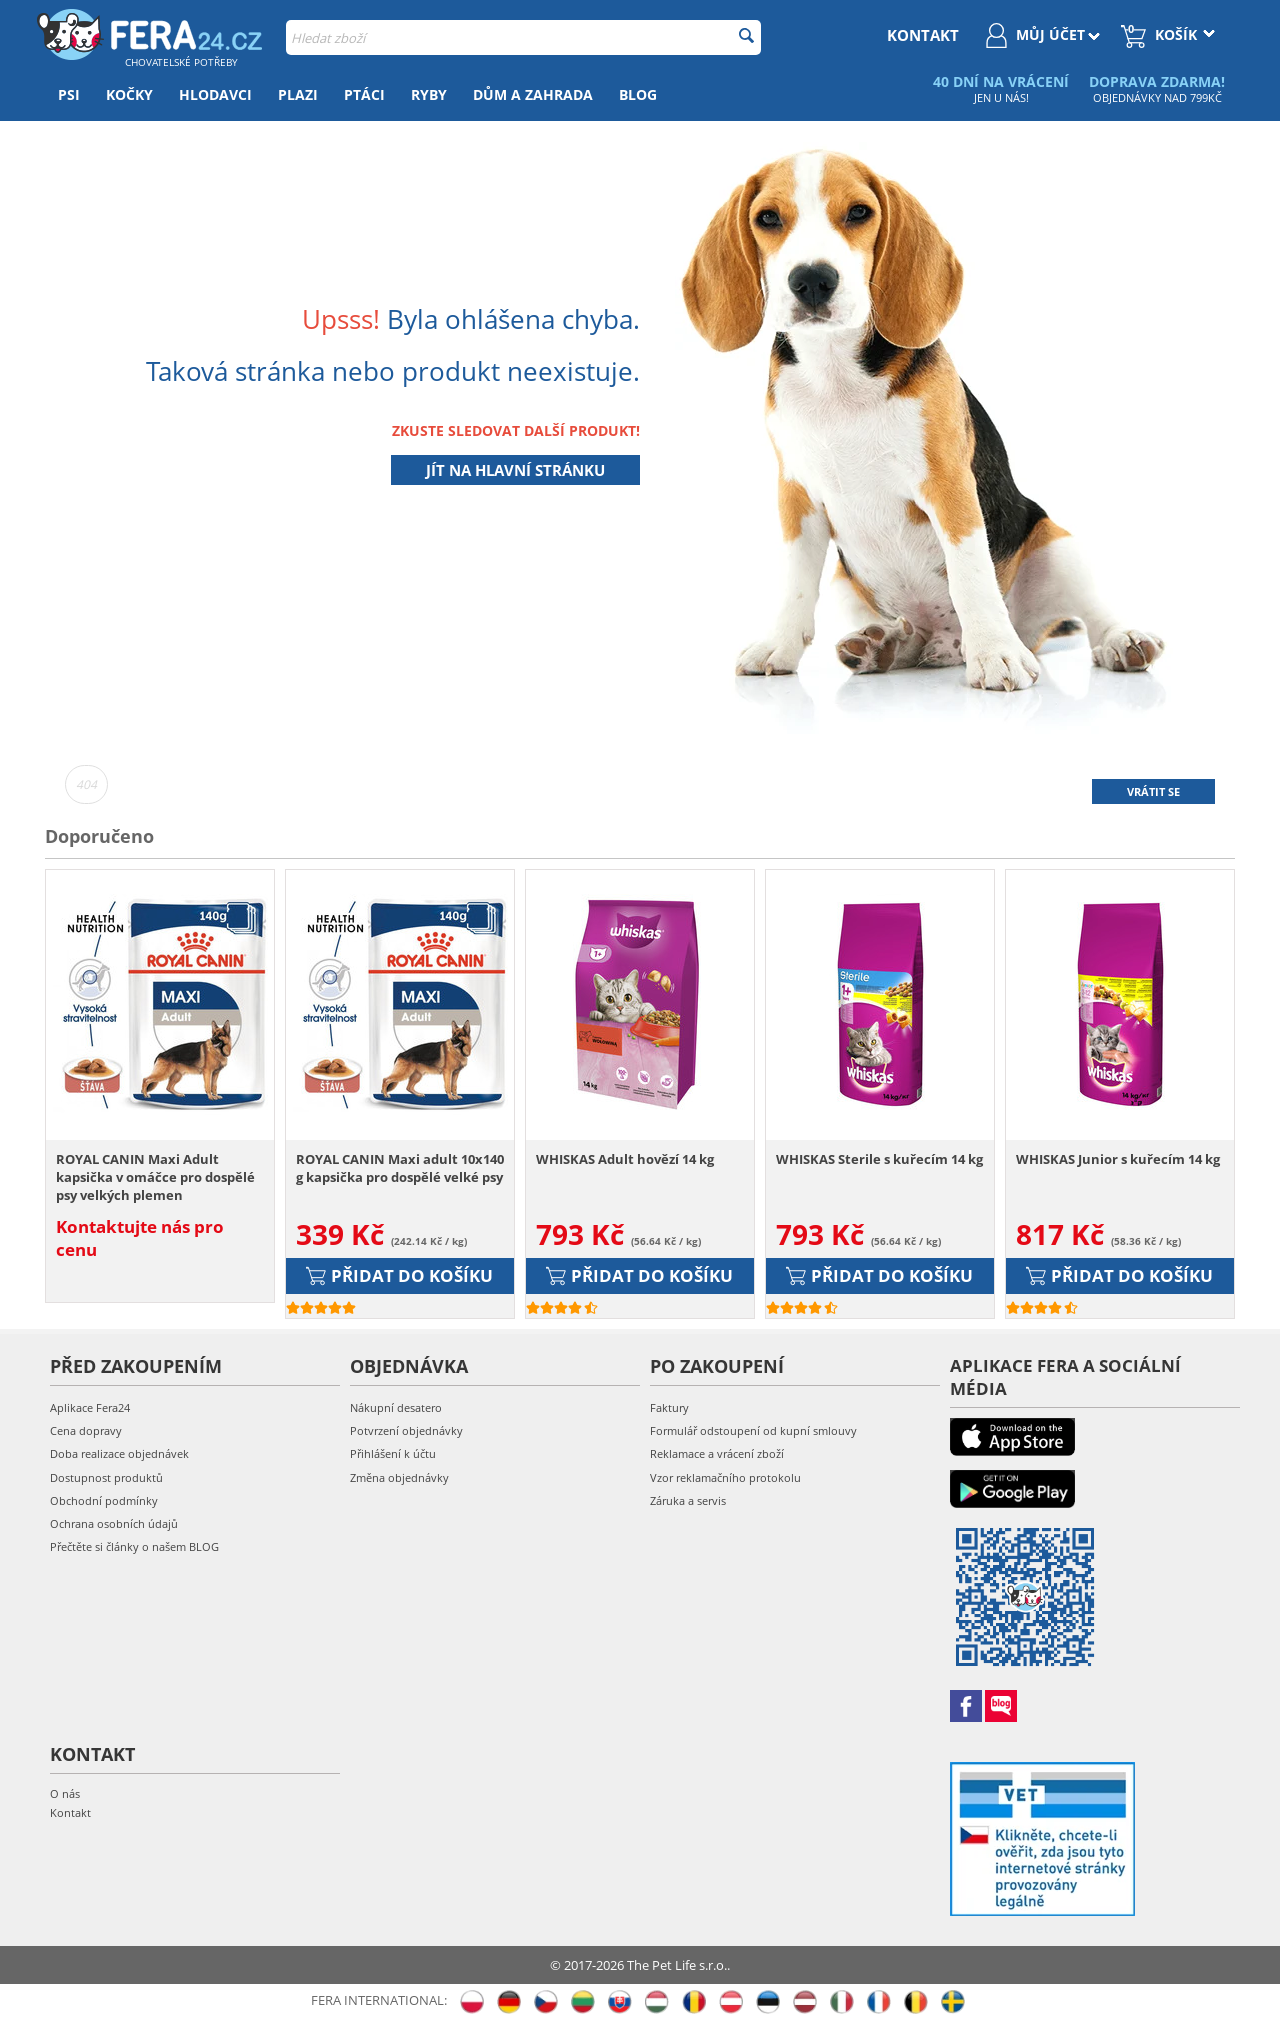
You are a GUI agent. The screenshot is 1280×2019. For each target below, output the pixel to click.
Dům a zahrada (533, 94)
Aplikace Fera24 (90, 1407)
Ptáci (364, 94)
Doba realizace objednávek (119, 1453)
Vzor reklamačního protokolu (725, 1477)
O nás (65, 1793)
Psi (69, 94)
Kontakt (70, 1812)
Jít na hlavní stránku (515, 470)
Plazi (298, 94)
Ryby (429, 94)
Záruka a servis (688, 1500)
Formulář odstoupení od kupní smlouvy (753, 1430)
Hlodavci (215, 94)
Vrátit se (1153, 791)
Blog (638, 94)
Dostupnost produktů (106, 1477)
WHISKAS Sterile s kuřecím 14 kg (879, 1159)
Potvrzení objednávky (406, 1430)
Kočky (129, 94)
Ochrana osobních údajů (114, 1523)
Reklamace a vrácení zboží (717, 1453)
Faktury (669, 1407)
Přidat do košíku (399, 1275)
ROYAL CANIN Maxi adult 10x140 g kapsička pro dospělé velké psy (400, 1168)
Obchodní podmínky (104, 1500)
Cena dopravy (86, 1430)
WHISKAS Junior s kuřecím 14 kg (1118, 1159)
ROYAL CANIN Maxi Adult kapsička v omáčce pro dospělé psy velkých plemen (155, 1177)
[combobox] (523, 37)
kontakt (923, 35)
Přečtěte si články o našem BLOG (134, 1546)
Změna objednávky (399, 1477)
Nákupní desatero (396, 1407)
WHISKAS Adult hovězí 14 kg (625, 1159)
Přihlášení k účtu (393, 1453)
